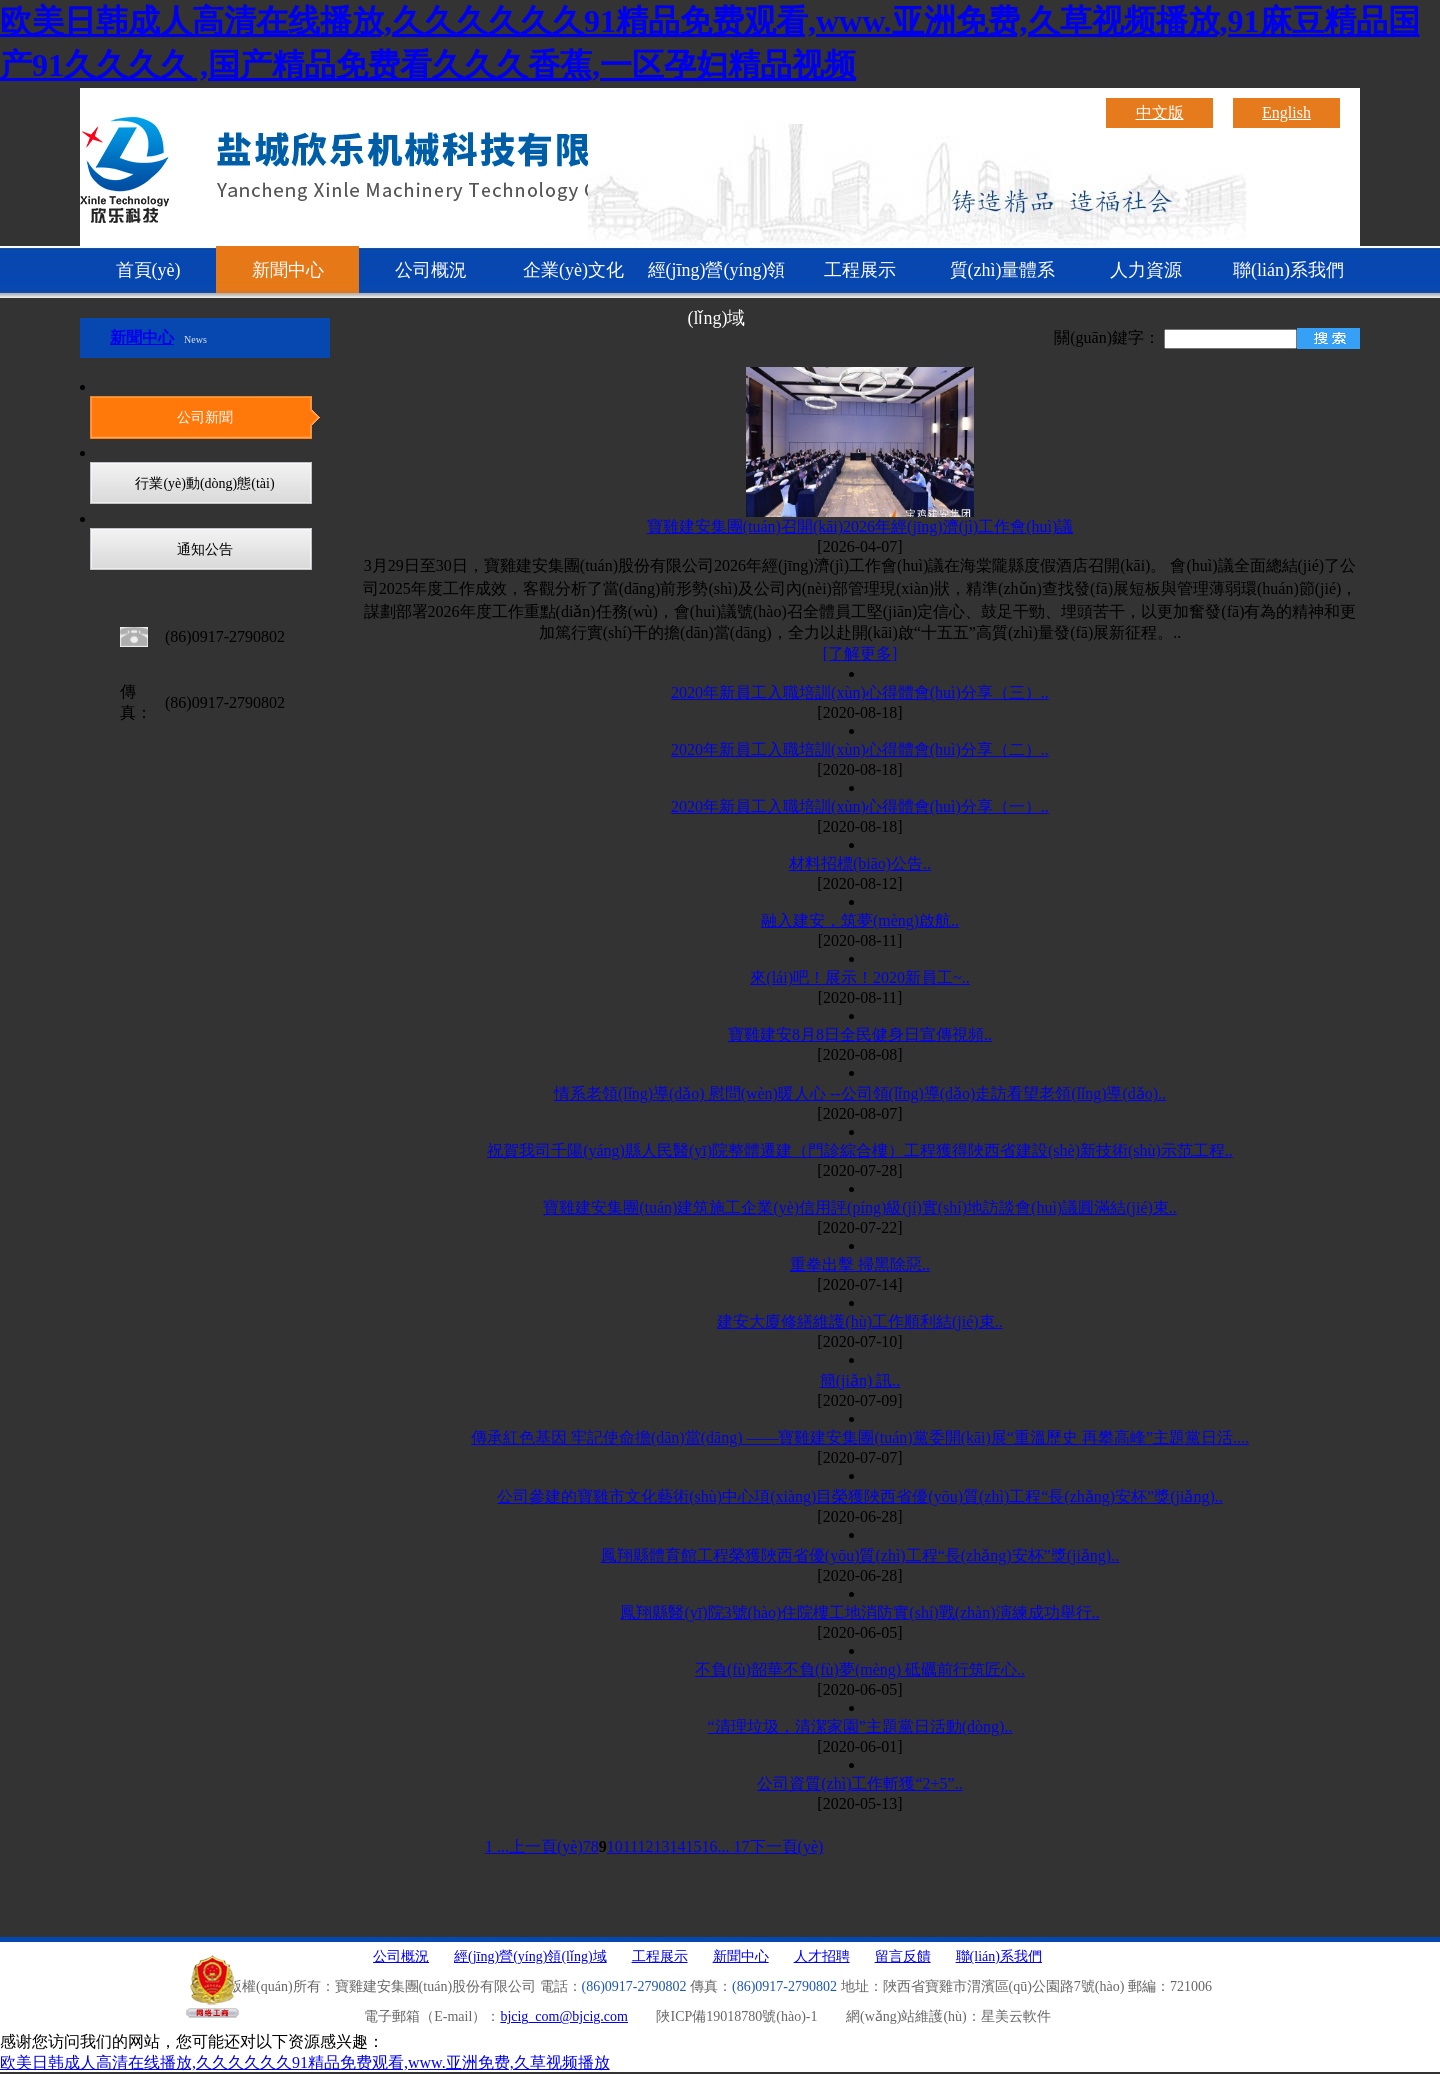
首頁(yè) (148, 270)
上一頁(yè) (546, 1846)
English (1286, 112)
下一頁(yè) (787, 1846)
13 (662, 1846)
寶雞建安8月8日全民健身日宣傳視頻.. (860, 1034)
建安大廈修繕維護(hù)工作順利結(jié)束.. (859, 1321)
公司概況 (431, 270)
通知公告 (205, 549)
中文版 (1160, 112)
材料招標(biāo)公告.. (860, 863)
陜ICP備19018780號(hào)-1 (736, 2016)
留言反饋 (903, 1956)
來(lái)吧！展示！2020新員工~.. (859, 977)
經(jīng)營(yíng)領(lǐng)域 (717, 279)
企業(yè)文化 (573, 270)
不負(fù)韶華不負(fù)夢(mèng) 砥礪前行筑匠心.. (860, 1669)
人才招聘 (822, 1956)
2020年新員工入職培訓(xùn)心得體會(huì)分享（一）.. (860, 806)
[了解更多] (860, 653)
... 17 (734, 1846)
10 (615, 1846)
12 (646, 1846)
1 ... (497, 1846)
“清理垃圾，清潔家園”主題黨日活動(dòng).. (860, 1726)
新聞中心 (288, 270)
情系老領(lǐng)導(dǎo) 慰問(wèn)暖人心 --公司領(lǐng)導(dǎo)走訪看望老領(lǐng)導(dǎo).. (860, 1093)
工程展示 (860, 270)
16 (710, 1846)
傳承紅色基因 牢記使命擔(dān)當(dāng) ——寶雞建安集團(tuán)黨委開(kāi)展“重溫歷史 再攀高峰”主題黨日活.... (860, 1437)
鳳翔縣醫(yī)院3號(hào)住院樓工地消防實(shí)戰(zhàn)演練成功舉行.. (859, 1612)
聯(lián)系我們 (1288, 270)
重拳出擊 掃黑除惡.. (860, 1264)
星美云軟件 (1016, 2016)
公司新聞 (205, 417)
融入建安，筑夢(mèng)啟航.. (860, 920)
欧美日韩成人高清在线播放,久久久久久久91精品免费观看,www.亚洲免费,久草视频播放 (305, 2062)
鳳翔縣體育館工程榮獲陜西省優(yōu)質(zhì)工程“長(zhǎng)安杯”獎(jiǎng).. (860, 1555)
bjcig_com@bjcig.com (564, 2016)
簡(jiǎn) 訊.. (860, 1380)
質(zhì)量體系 (1003, 270)
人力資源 (1146, 270)
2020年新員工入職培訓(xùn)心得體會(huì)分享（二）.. (860, 749)
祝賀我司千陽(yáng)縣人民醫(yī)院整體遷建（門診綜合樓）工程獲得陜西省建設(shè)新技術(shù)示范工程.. (860, 1150)
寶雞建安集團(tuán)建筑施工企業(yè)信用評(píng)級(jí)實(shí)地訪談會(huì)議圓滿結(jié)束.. (860, 1207)
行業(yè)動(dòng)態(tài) (204, 483)
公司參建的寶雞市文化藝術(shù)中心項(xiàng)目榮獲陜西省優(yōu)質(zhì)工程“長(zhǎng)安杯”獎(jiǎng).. (859, 1496)
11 (630, 1846)
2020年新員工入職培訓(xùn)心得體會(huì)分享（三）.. (860, 692)
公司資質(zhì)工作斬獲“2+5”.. (859, 1783)
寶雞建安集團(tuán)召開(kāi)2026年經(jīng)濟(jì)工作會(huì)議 (860, 526)
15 (694, 1846)
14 (678, 1846)
